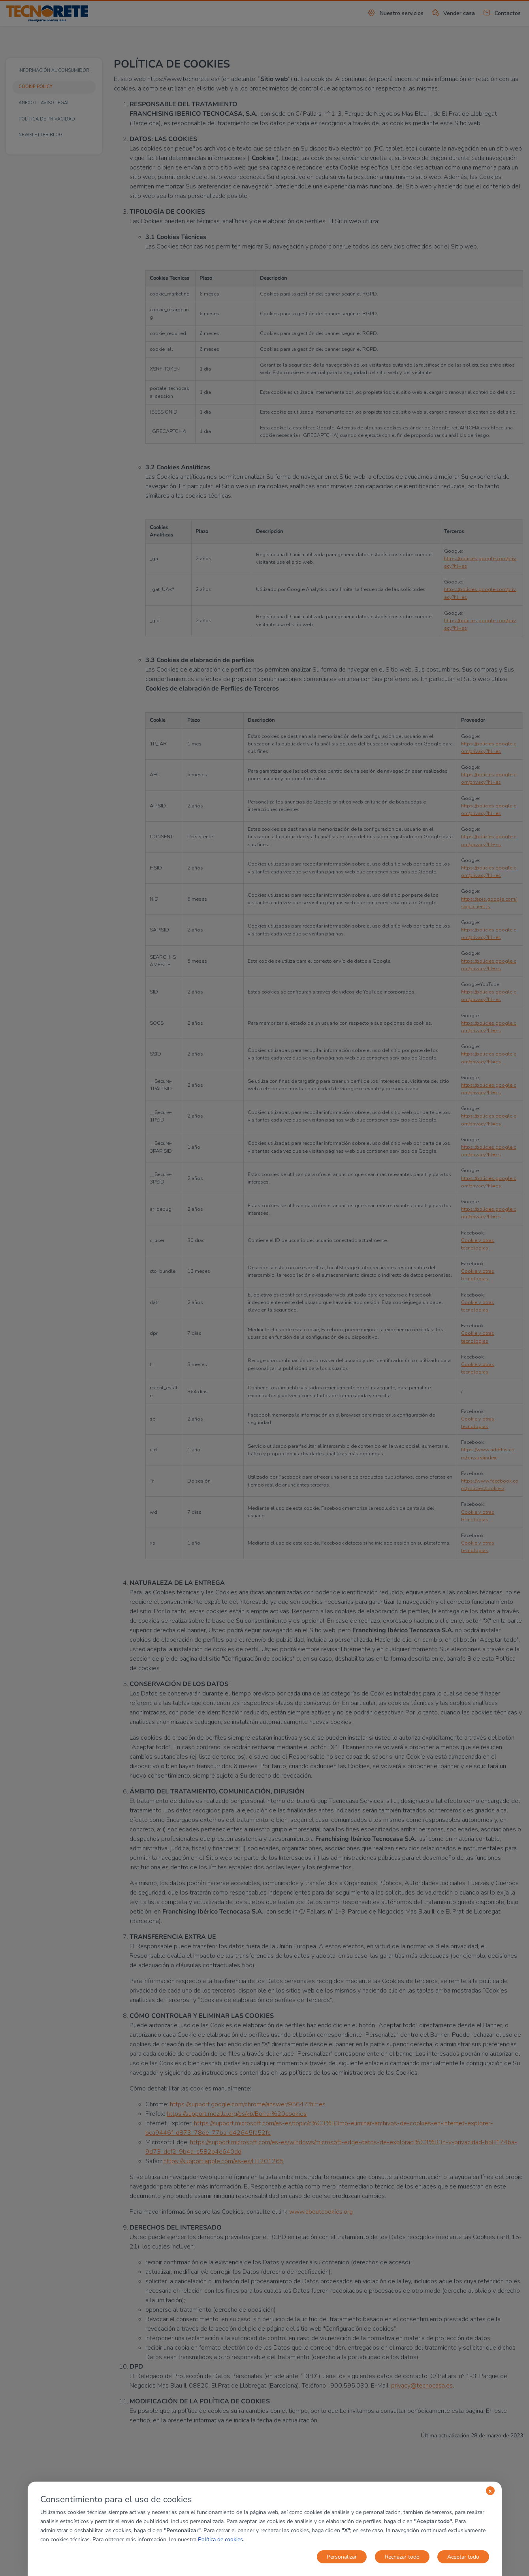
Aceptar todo (463, 2557)
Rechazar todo (402, 2557)
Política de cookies (220, 2539)
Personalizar (342, 2557)
